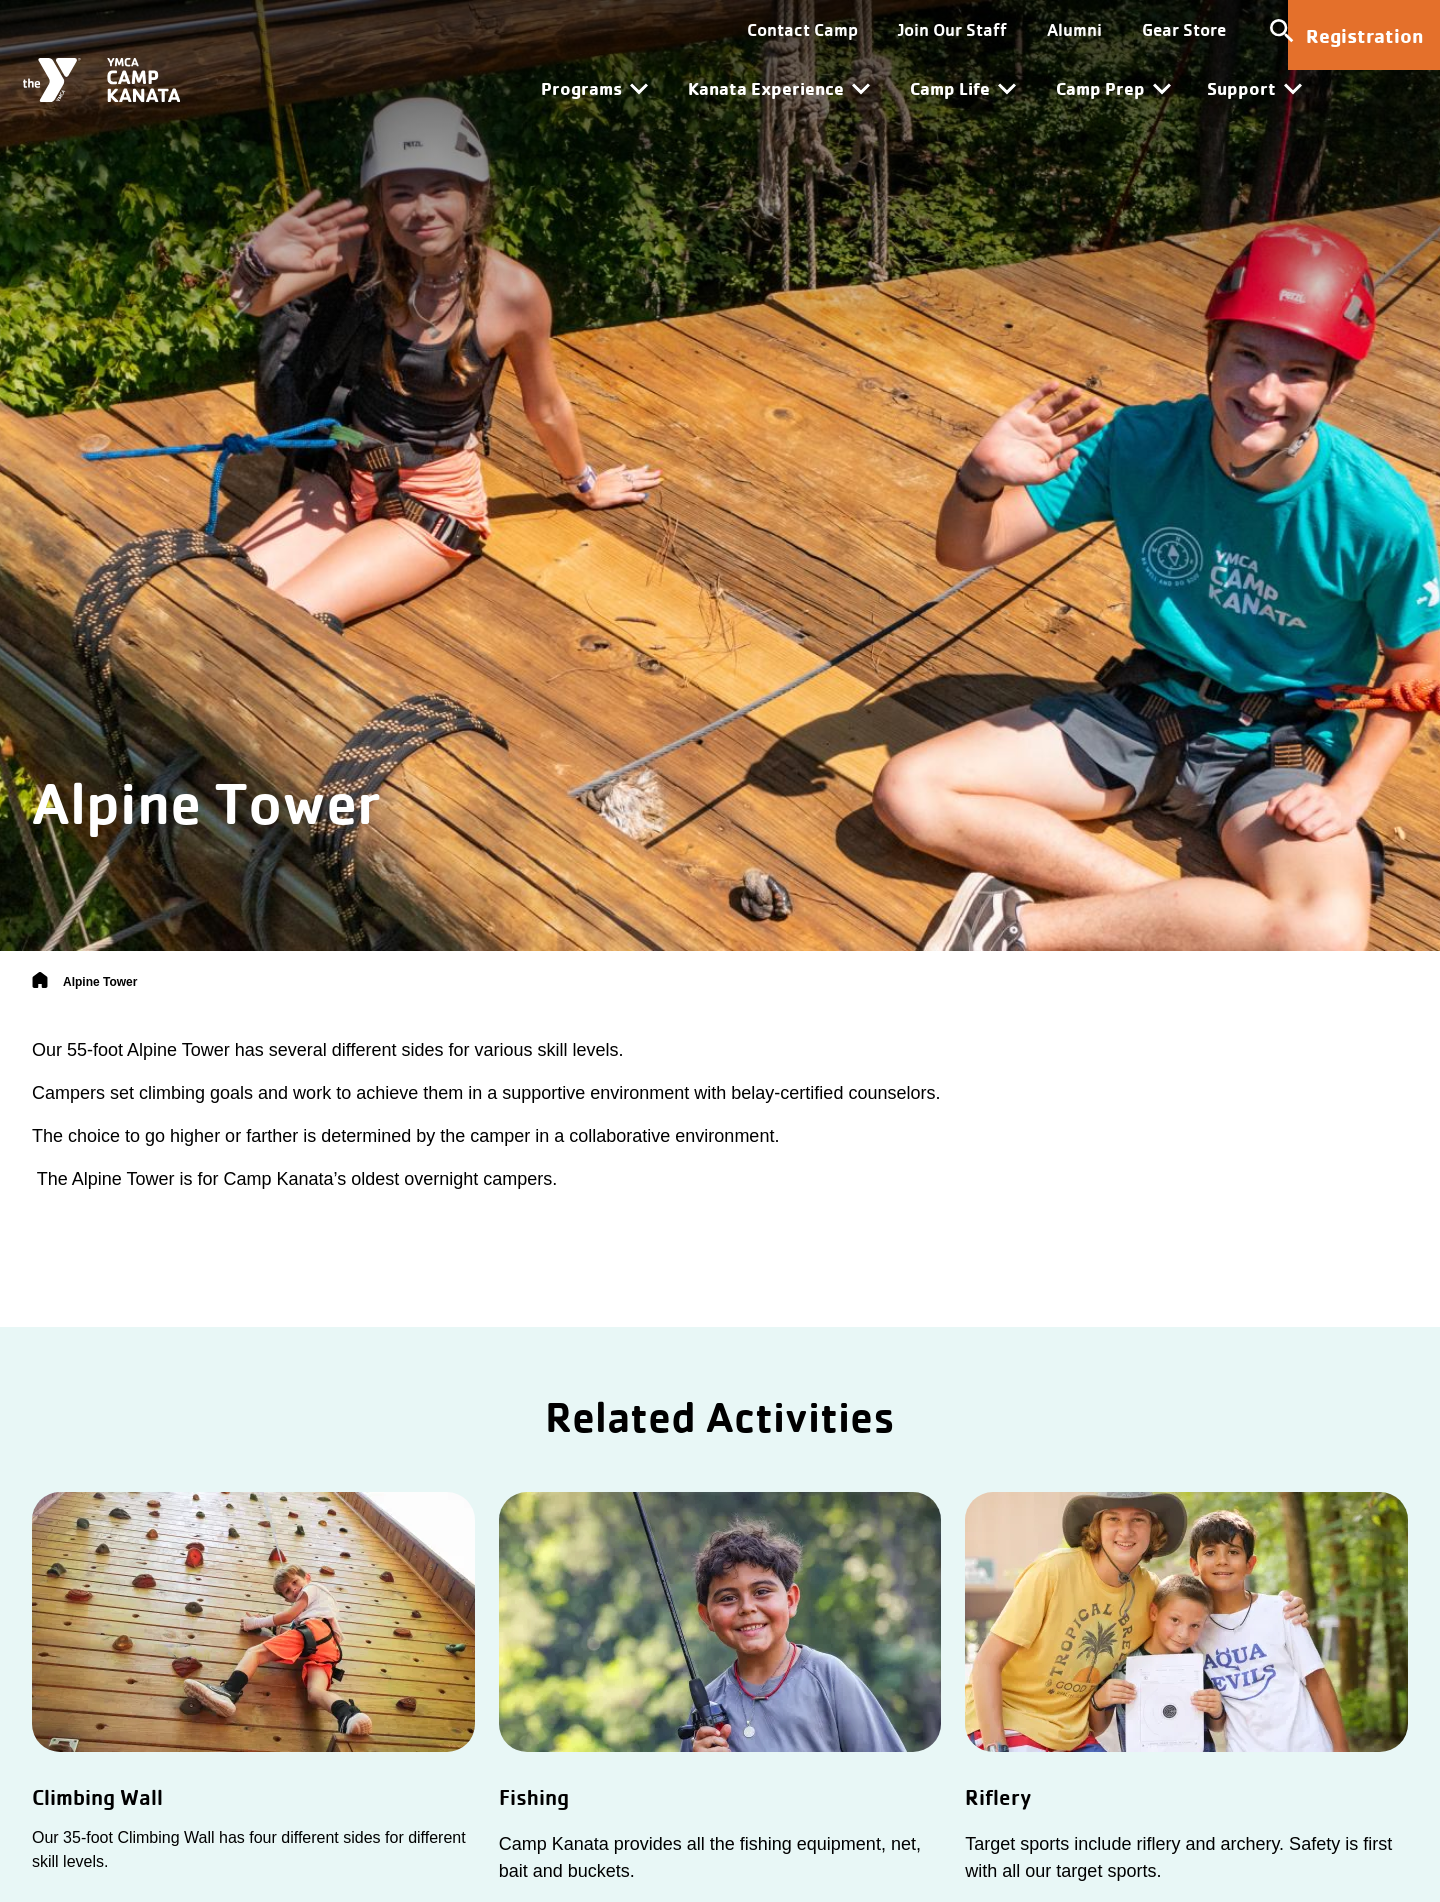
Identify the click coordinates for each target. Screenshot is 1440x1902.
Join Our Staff (890, 29)
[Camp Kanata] (117, 77)
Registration (1364, 35)
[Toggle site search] (1220, 30)
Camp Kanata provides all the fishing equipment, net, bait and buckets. (710, 1857)
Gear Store (1122, 29)
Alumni (1012, 29)
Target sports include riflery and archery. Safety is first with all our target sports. (1178, 1857)
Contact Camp (740, 29)
